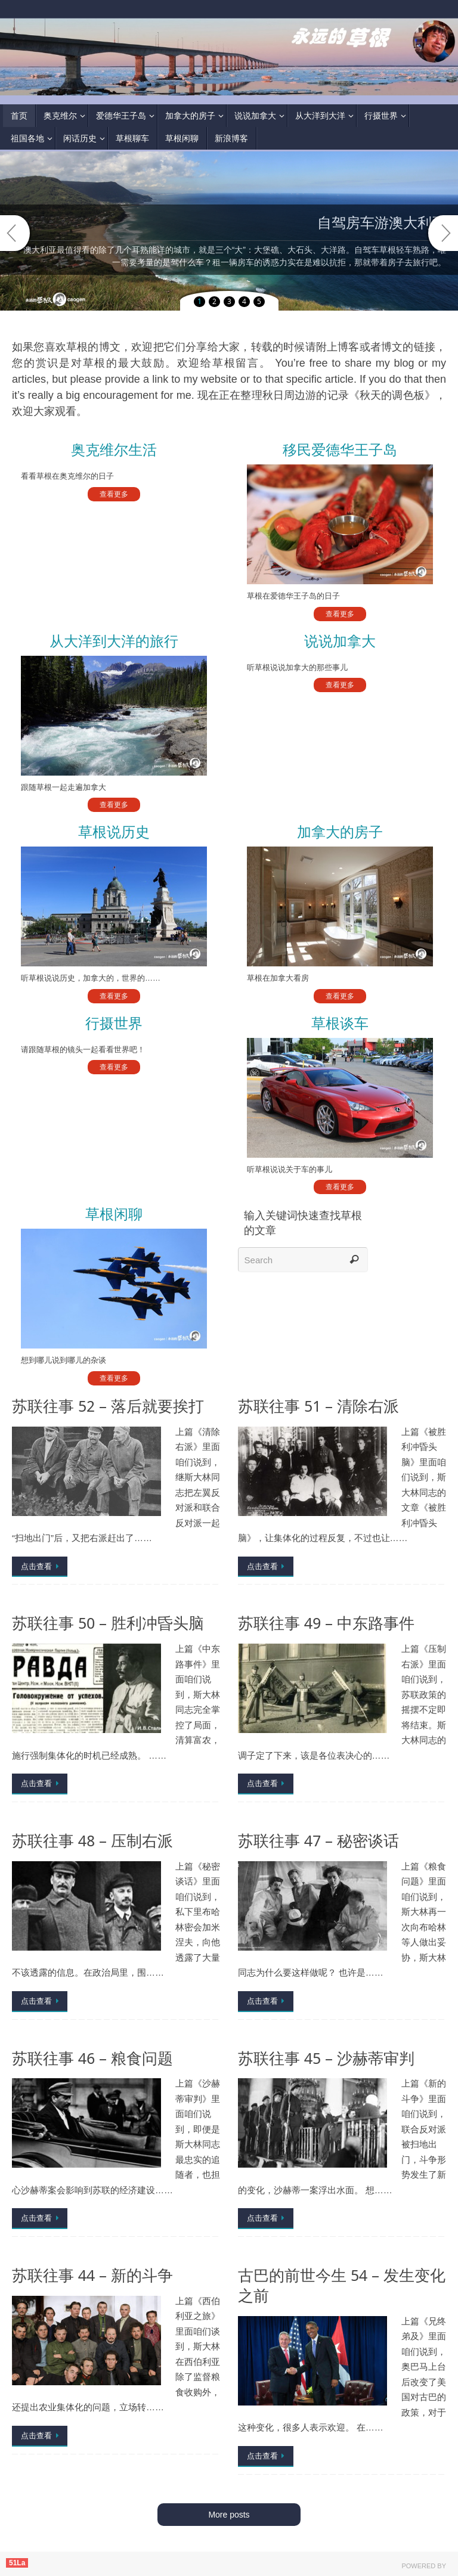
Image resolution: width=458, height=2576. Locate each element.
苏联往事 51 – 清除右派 (318, 1406)
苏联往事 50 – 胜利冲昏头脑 (108, 1623)
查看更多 (114, 494)
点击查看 (42, 1566)
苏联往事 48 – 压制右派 (92, 1840)
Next (443, 233)
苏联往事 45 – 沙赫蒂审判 (326, 2058)
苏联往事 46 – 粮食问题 (92, 2058)
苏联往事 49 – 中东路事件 (326, 1623)
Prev (15, 233)
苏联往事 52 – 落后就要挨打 (108, 1406)
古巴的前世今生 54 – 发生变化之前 (341, 2285)
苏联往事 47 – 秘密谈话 (318, 1840)
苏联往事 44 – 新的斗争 (92, 2275)
